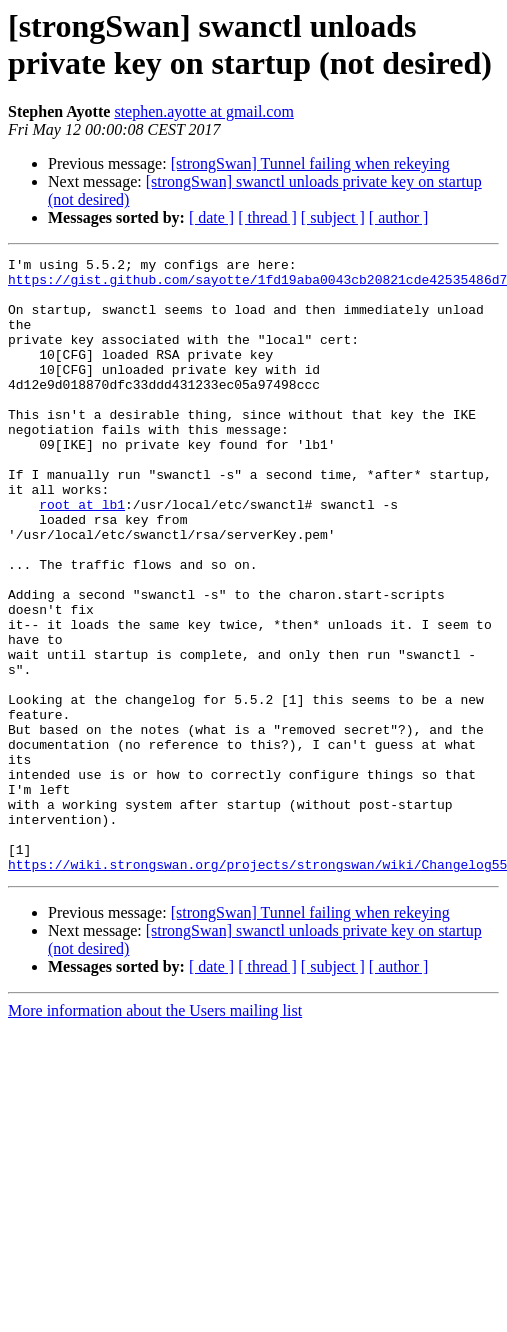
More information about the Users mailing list (155, 1133)
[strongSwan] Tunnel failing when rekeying (310, 163)
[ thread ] (267, 217)
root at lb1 (82, 555)
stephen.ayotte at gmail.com (204, 111)
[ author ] (399, 217)
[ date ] (211, 217)
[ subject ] (333, 217)
